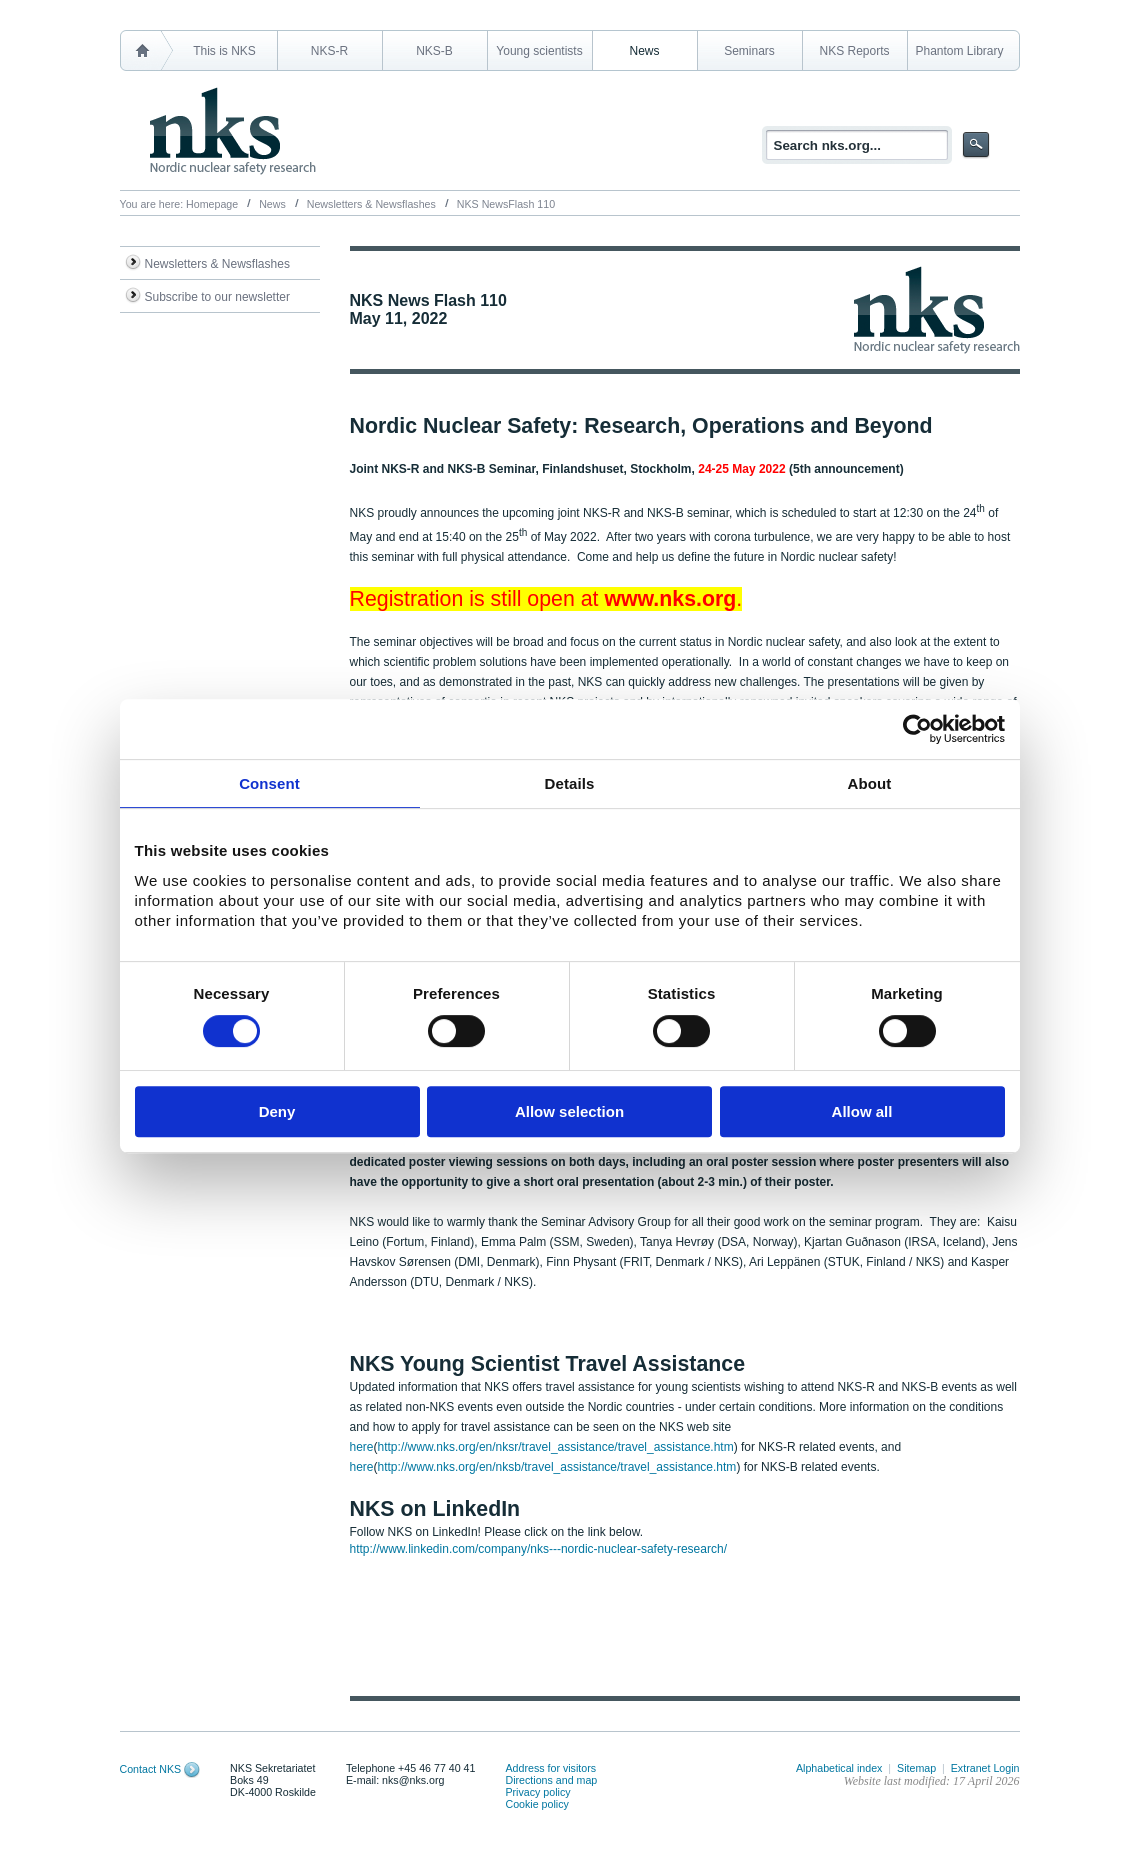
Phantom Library (959, 51)
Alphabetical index (839, 1768)
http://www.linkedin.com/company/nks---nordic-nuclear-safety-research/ (538, 1549)
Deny (277, 1111)
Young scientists (539, 51)
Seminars (749, 51)
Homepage (212, 204)
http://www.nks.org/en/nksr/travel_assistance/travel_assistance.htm (556, 1447)
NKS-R (329, 51)
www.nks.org (670, 599)
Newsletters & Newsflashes (371, 204)
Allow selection (569, 1111)
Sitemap (916, 1768)
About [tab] (870, 783)
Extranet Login (985, 1768)
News (644, 51)
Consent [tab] (269, 783)
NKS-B (434, 51)
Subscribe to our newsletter (217, 297)
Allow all (862, 1111)
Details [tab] (570, 783)
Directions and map (551, 1780)
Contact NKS (151, 1769)
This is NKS (224, 51)
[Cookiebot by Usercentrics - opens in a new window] (917, 729)
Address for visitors (550, 1768)
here (362, 1447)
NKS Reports (854, 51)
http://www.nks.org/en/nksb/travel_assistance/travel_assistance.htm (557, 1467)
